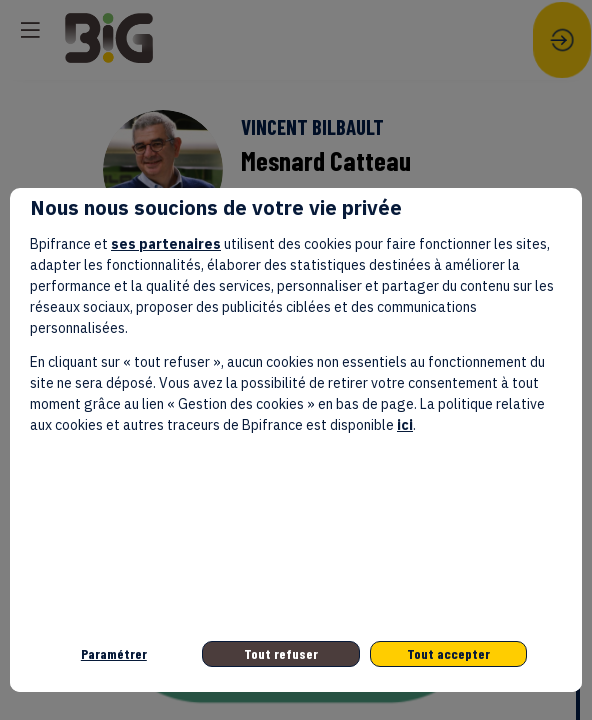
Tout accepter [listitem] (448, 653)
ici (405, 425)
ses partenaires (166, 244)
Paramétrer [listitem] (114, 653)
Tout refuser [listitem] (281, 653)
